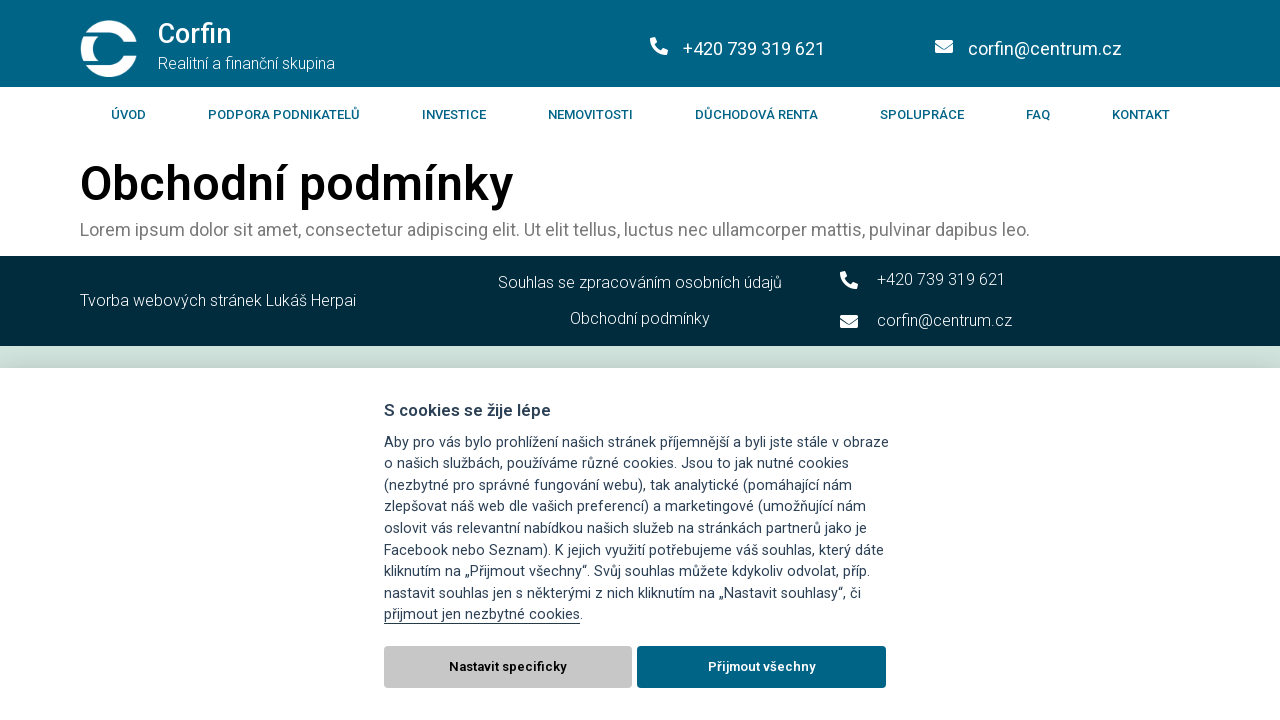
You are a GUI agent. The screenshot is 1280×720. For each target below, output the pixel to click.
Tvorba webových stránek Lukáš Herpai (218, 300)
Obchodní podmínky (640, 318)
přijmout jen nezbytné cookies (482, 614)
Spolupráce (922, 114)
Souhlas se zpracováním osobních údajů (640, 282)
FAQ (1038, 114)
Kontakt (1141, 114)
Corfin (195, 34)
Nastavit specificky (508, 666)
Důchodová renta (756, 114)
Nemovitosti (590, 114)
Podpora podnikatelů (284, 114)
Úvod (128, 114)
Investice (454, 114)
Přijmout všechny (762, 666)
